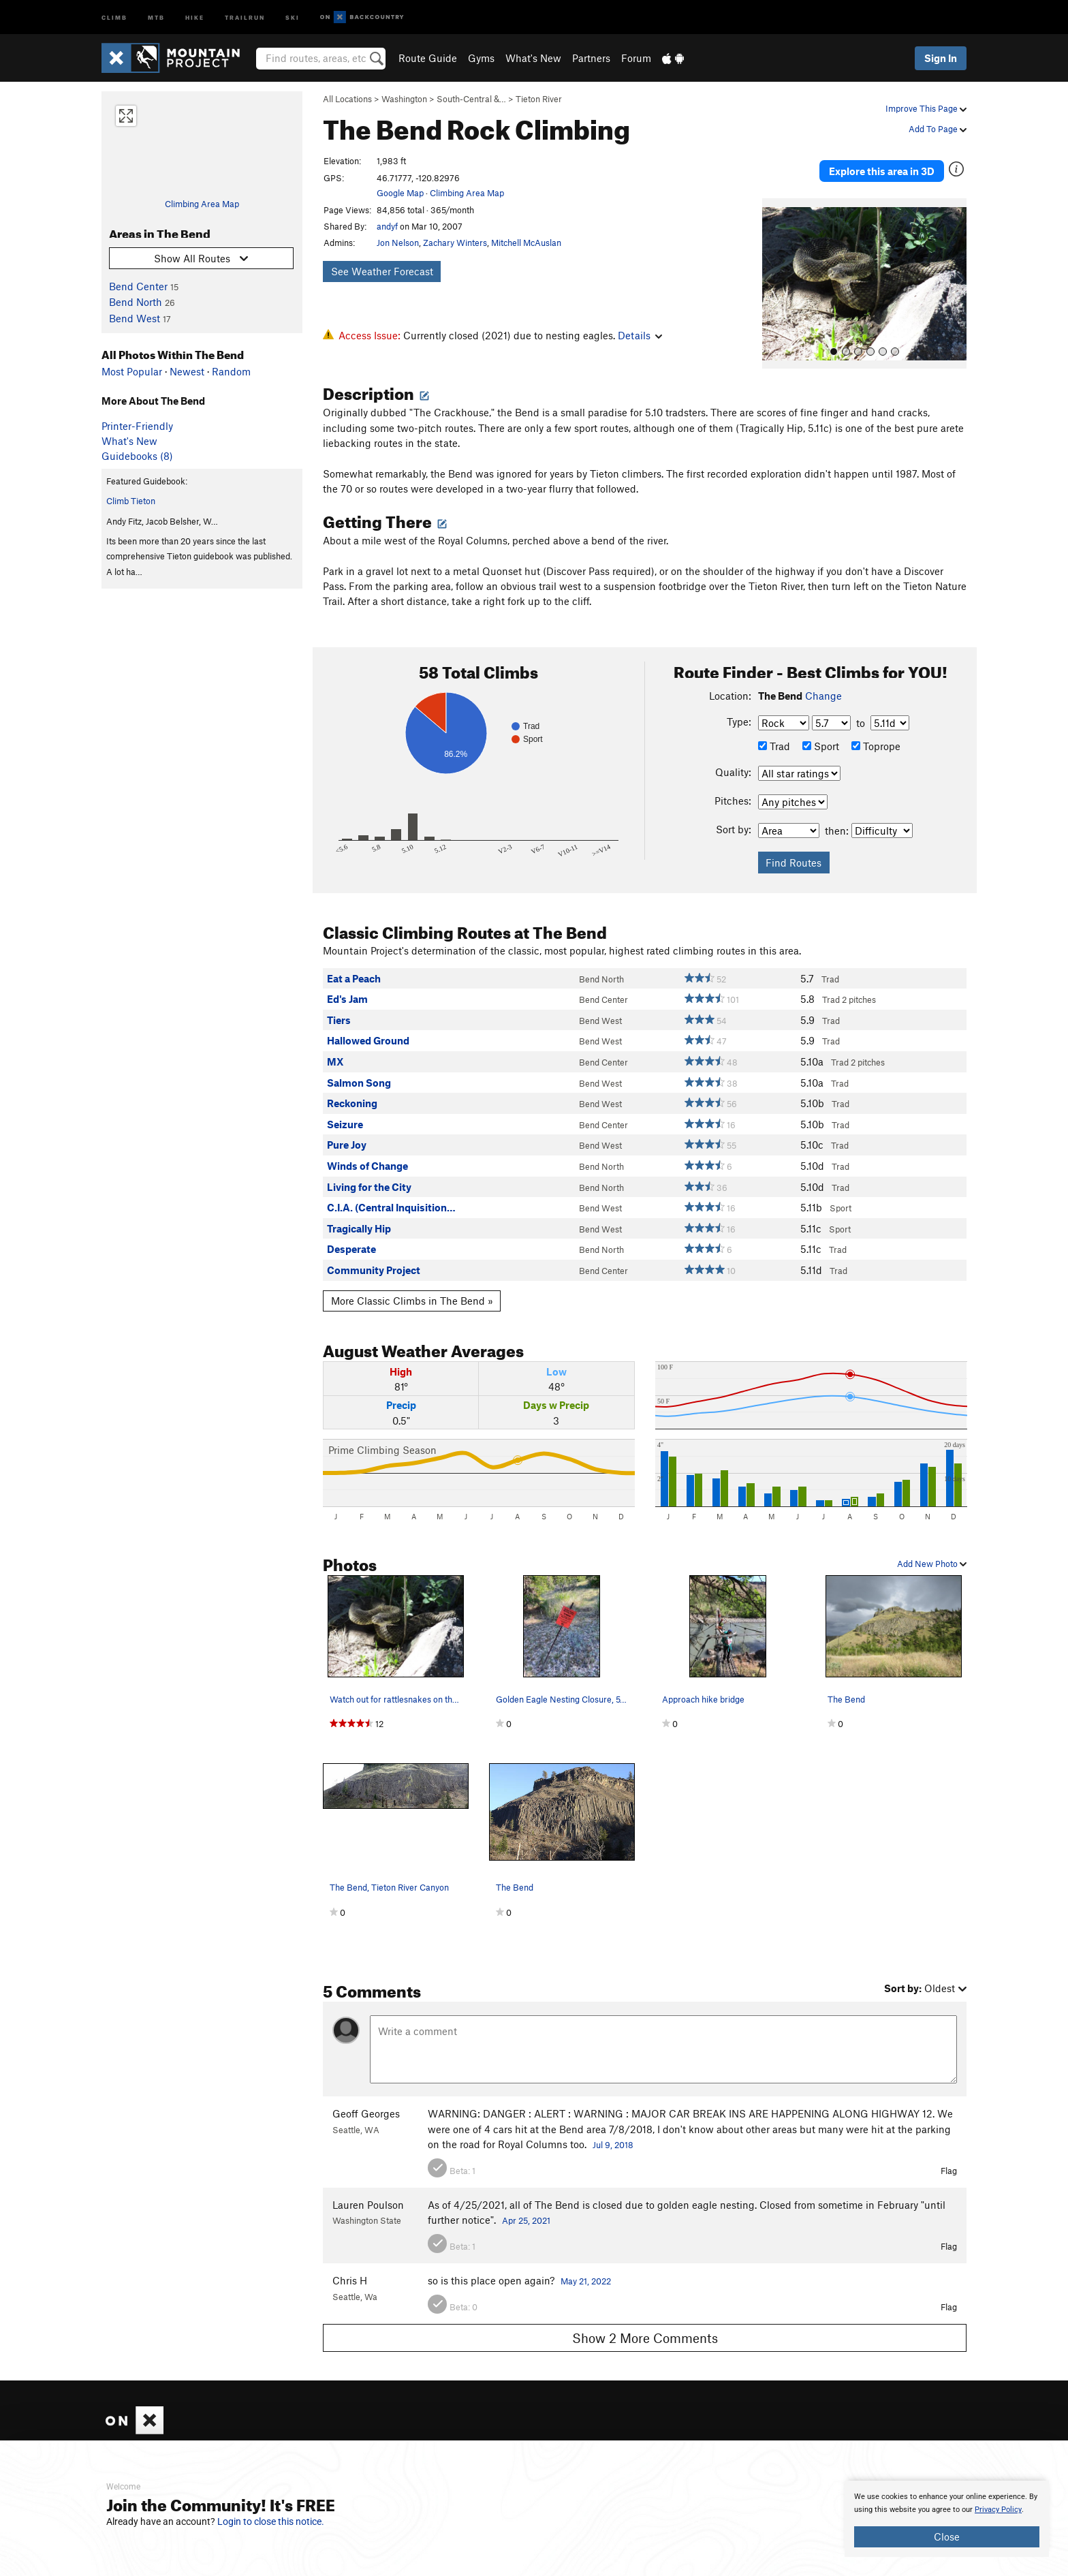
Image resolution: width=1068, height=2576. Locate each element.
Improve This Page (926, 108)
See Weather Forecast (382, 271)
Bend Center (138, 286)
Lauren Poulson (368, 2187)
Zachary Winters (455, 242)
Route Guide (427, 58)
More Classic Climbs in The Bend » (412, 1283)
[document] (946, 2518)
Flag (949, 2152)
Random (231, 371)
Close (947, 2536)
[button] (775, 266)
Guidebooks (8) (137, 456)
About (416, 2436)
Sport (820, 728)
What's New (533, 58)
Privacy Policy (998, 2509)
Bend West (134, 318)
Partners (591, 58)
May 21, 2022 (586, 2263)
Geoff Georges (366, 2096)
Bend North (135, 302)
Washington (404, 98)
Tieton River (539, 98)
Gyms (481, 58)
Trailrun (245, 16)
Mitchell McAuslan (526, 242)
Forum (636, 58)
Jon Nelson (398, 242)
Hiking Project (814, 2436)
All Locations (347, 98)
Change (823, 678)
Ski (292, 16)
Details (640, 335)
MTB (156, 16)
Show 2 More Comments (645, 2320)
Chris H (349, 2262)
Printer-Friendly (137, 426)
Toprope (875, 728)
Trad (774, 728)
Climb (114, 16)
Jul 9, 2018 (613, 2127)
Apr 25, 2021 (526, 2203)
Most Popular (131, 371)
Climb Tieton (130, 500)
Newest (187, 371)
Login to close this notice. (270, 2521)
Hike (194, 16)
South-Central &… (471, 98)
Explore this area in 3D (903, 162)
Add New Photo (932, 1545)
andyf (387, 226)
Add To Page (938, 128)
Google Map (400, 192)
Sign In (940, 58)
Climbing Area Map (202, 203)
